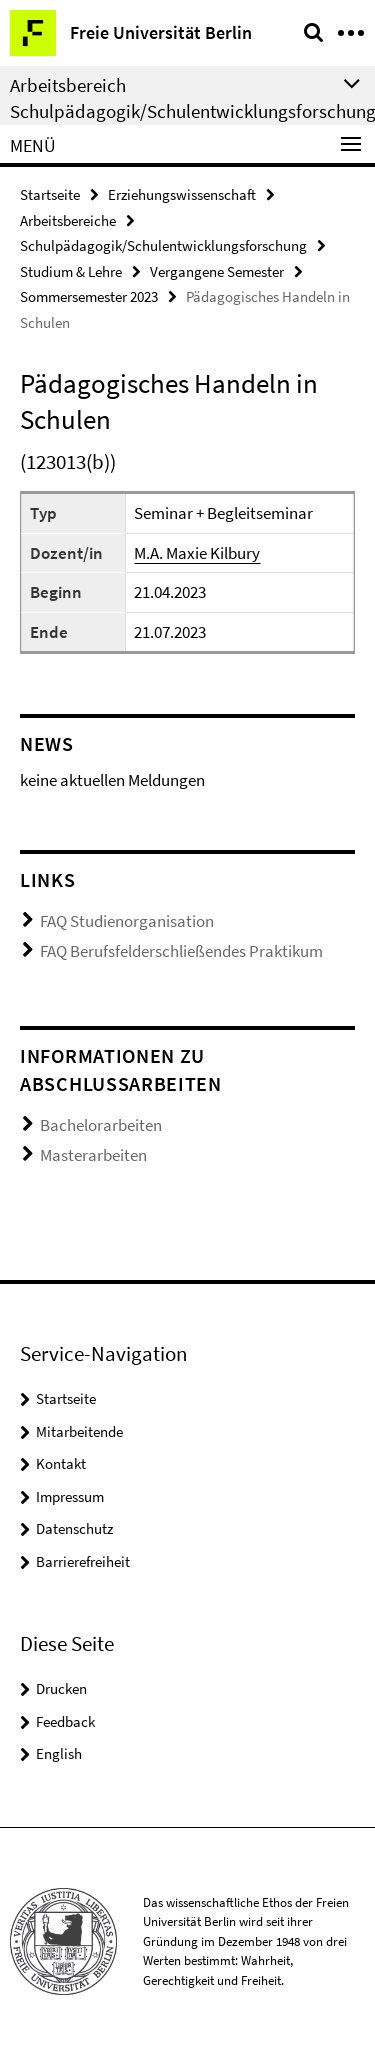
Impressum (70, 1496)
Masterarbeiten (93, 1155)
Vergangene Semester (217, 271)
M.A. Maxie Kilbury (197, 553)
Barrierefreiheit (83, 1561)
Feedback (65, 1721)
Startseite (50, 194)
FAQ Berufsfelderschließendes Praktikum (181, 951)
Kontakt (61, 1463)
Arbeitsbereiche (68, 220)
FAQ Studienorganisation (127, 921)
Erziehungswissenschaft (182, 194)
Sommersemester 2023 (89, 296)
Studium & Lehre (71, 271)
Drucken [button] (61, 1688)
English (59, 1753)
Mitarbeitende (79, 1431)
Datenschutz (74, 1528)
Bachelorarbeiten (101, 1125)
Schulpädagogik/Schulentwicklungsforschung (163, 245)
